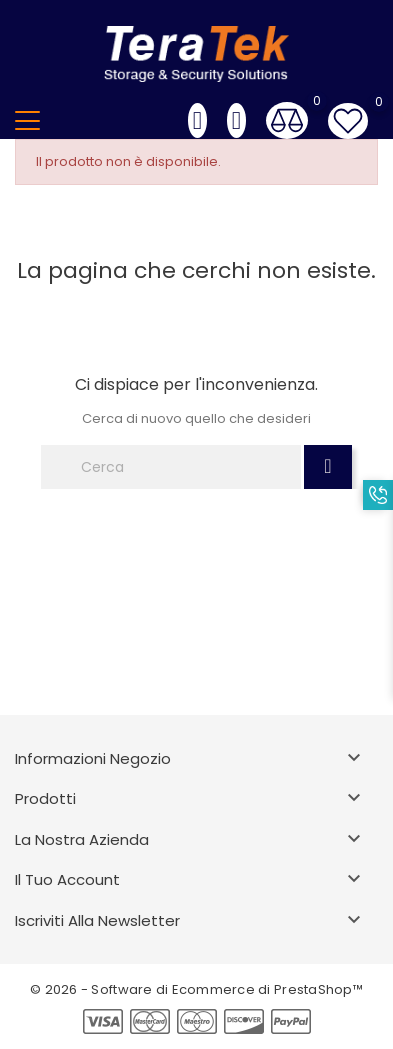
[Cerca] (171, 467)
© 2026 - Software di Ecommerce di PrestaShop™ (196, 989)
